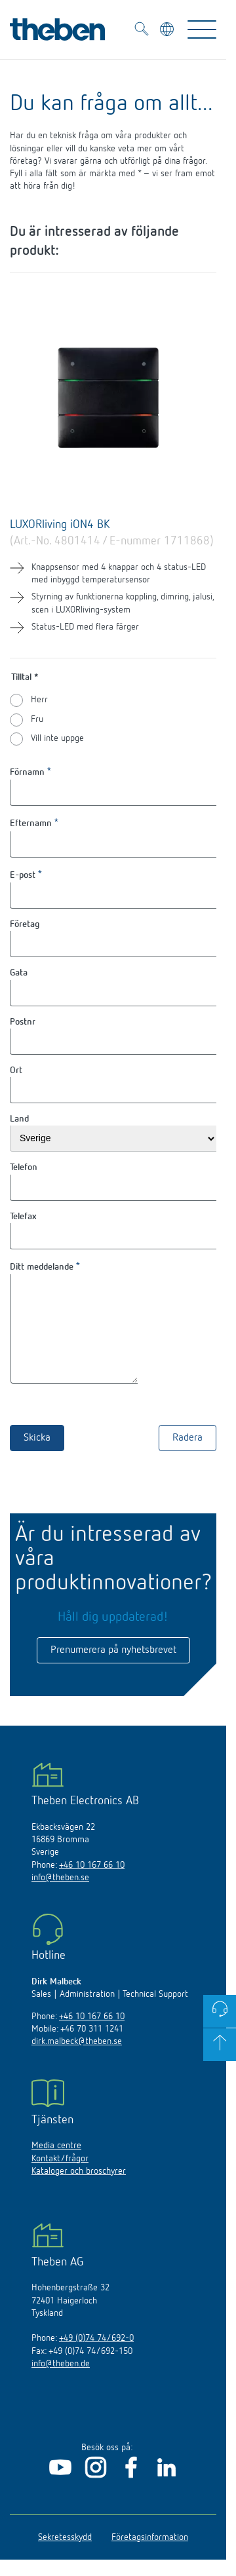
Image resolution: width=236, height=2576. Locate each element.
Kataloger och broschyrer (78, 2190)
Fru (37, 719)
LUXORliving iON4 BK (60, 525)
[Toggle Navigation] (201, 29)
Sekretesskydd (65, 2557)
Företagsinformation (149, 2557)
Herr (39, 699)
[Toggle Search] (141, 31)
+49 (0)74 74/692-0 (96, 2357)
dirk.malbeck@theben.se (76, 2061)
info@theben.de (60, 2383)
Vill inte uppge (57, 738)
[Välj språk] (168, 31)
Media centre (56, 2165)
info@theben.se (60, 1897)
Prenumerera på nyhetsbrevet (113, 1670)
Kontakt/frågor (59, 2178)
